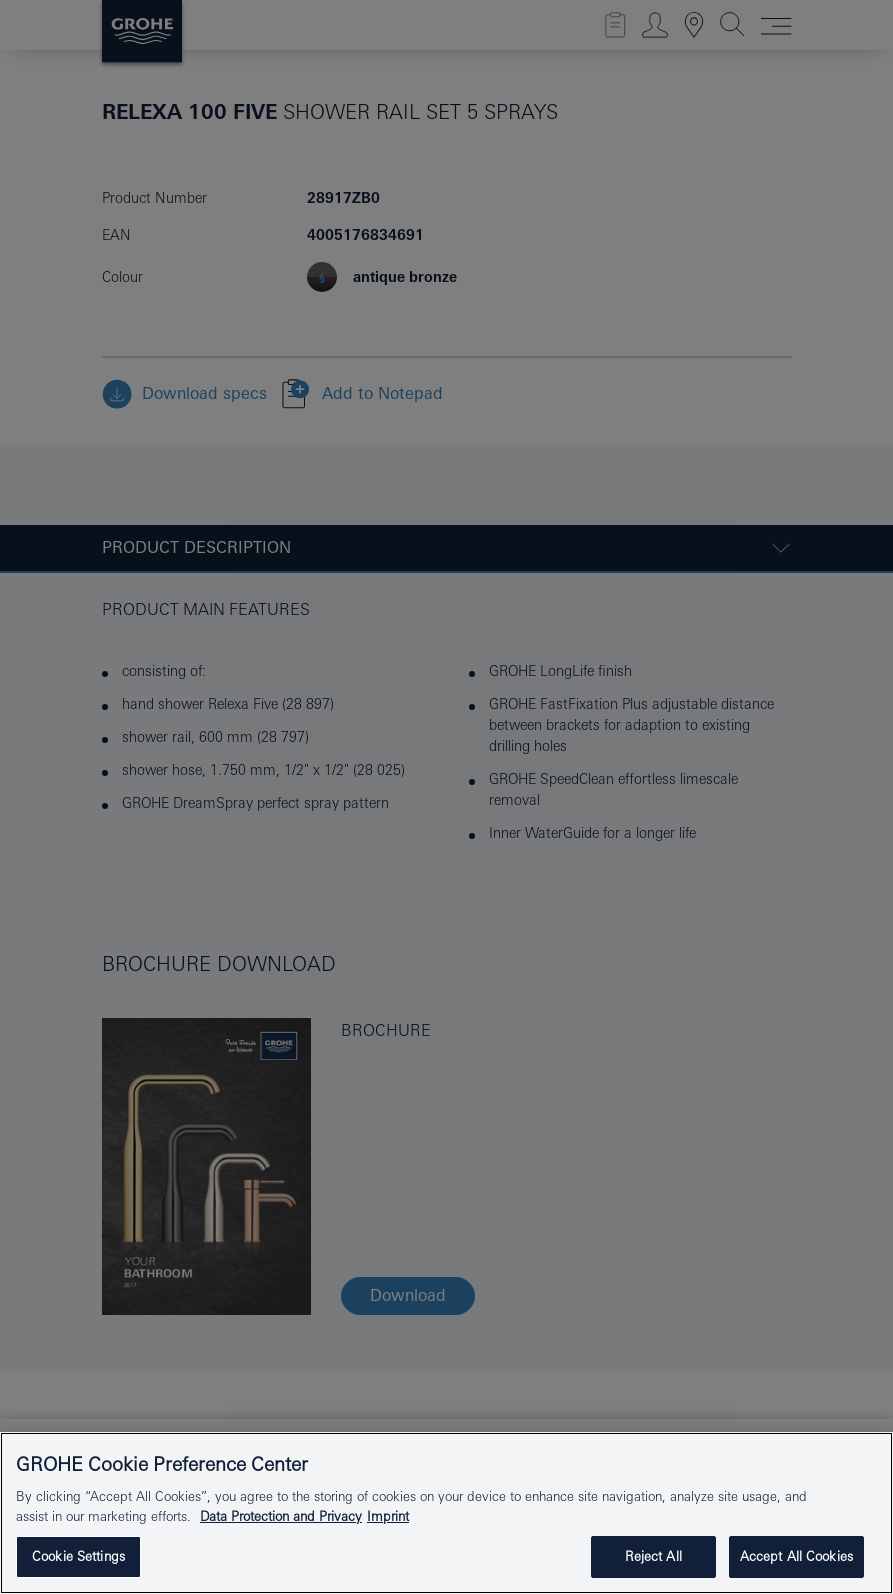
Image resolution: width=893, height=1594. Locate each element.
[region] (446, 1513)
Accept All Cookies (796, 1556)
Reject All (653, 1556)
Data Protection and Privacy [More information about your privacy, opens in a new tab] (281, 1516)
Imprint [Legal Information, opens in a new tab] (388, 1516)
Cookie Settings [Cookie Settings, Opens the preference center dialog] (78, 1556)
